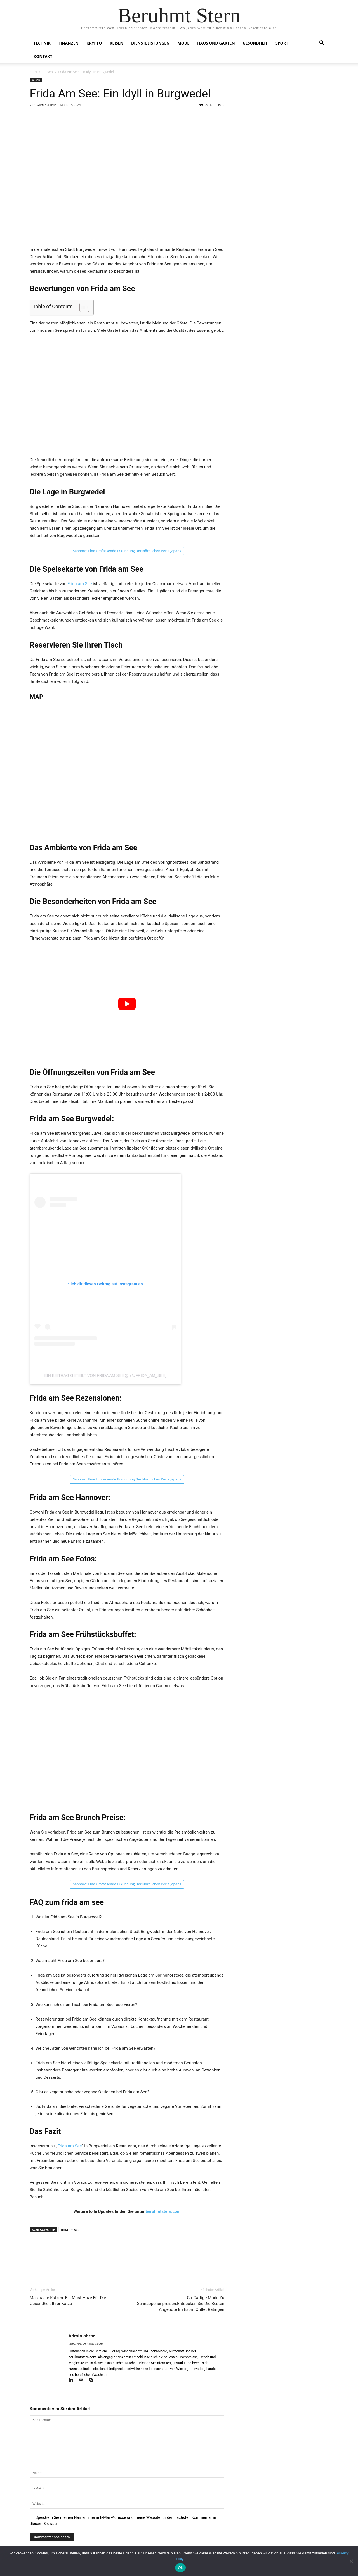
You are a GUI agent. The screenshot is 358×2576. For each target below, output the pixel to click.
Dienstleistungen (150, 43)
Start (33, 71)
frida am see (70, 2229)
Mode (184, 43)
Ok (180, 2568)
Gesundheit (255, 43)
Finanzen (68, 43)
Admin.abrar (46, 104)
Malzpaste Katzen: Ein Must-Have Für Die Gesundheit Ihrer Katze (68, 2300)
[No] (351, 2561)
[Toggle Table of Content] (81, 307)
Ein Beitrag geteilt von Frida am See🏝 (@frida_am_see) (105, 1375)
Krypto (94, 43)
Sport (281, 43)
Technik (42, 43)
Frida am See (79, 583)
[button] (321, 43)
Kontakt (43, 56)
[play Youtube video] (127, 1004)
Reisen (116, 43)
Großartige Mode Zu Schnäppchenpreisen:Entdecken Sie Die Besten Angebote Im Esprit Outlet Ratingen (180, 2303)
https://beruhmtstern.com (86, 2344)
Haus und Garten (216, 43)
